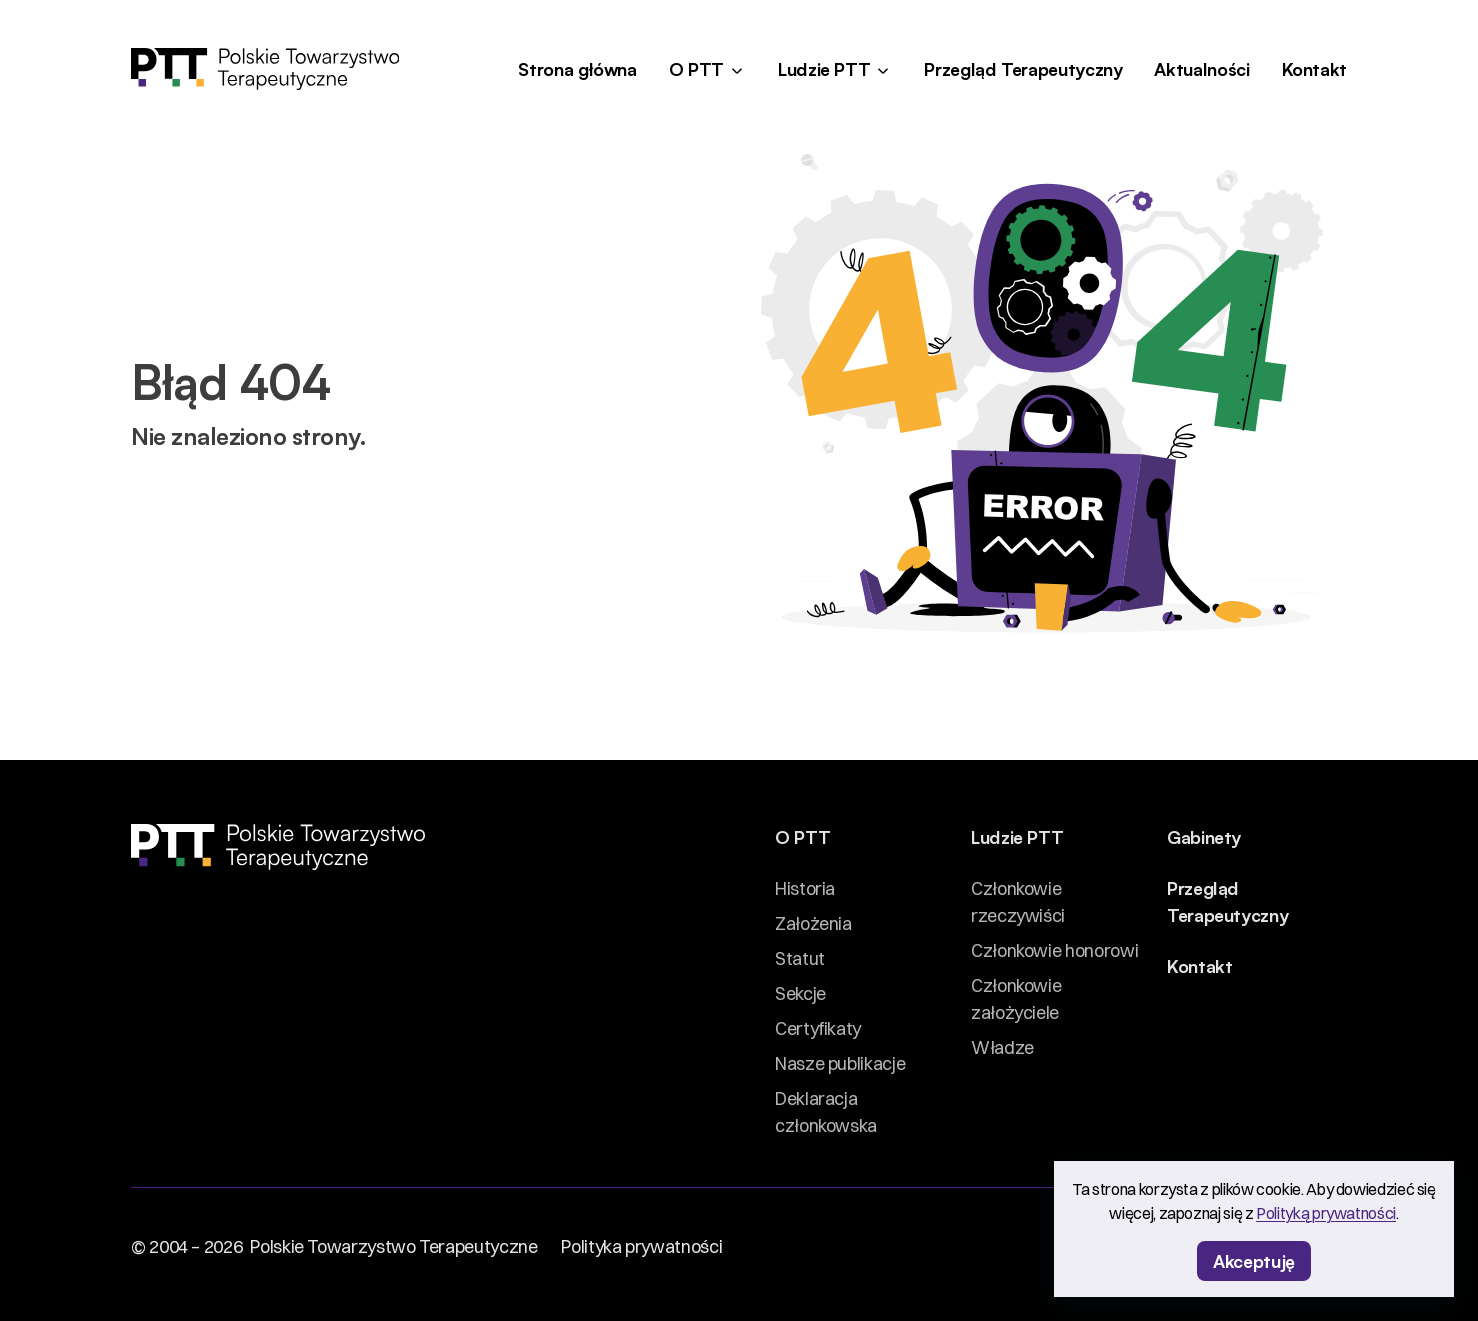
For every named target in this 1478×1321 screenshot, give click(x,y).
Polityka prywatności (641, 1246)
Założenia (813, 923)
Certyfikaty (818, 1028)
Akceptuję (1254, 1260)
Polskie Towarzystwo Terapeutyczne (393, 1247)
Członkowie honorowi (1054, 950)
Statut (800, 958)
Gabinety (1204, 836)
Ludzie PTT (824, 68)
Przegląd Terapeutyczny (1023, 68)
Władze (1002, 1047)
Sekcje (800, 993)
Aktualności (1201, 68)
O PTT (696, 68)
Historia (805, 888)
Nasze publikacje (840, 1063)
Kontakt (1314, 68)
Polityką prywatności (1326, 1213)
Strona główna (577, 68)
